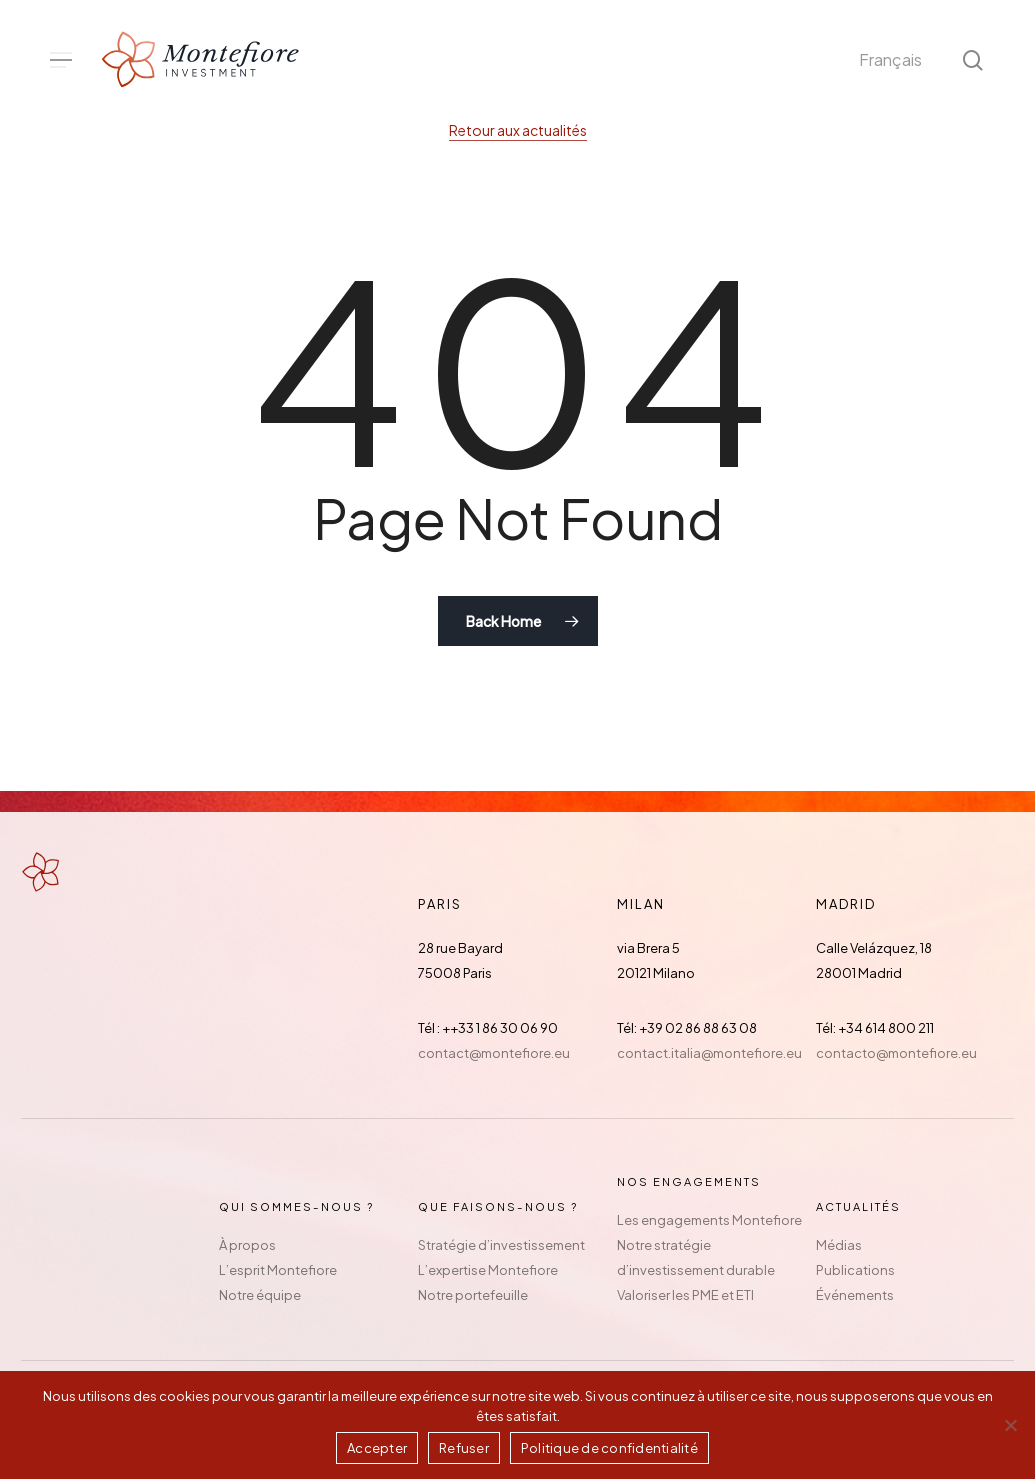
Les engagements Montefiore (709, 1220)
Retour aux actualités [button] (518, 130)
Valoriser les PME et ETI (685, 1295)
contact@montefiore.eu (494, 1053)
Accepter (377, 1448)
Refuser (464, 1448)
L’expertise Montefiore (488, 1270)
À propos (247, 1245)
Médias (839, 1245)
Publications (855, 1270)
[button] (61, 60)
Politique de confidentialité (609, 1448)
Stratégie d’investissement (501, 1245)
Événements (855, 1295)
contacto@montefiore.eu (896, 1053)
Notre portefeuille (473, 1295)
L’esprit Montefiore (278, 1270)
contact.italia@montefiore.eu (709, 1053)
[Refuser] (1010, 1425)
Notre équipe (260, 1295)
